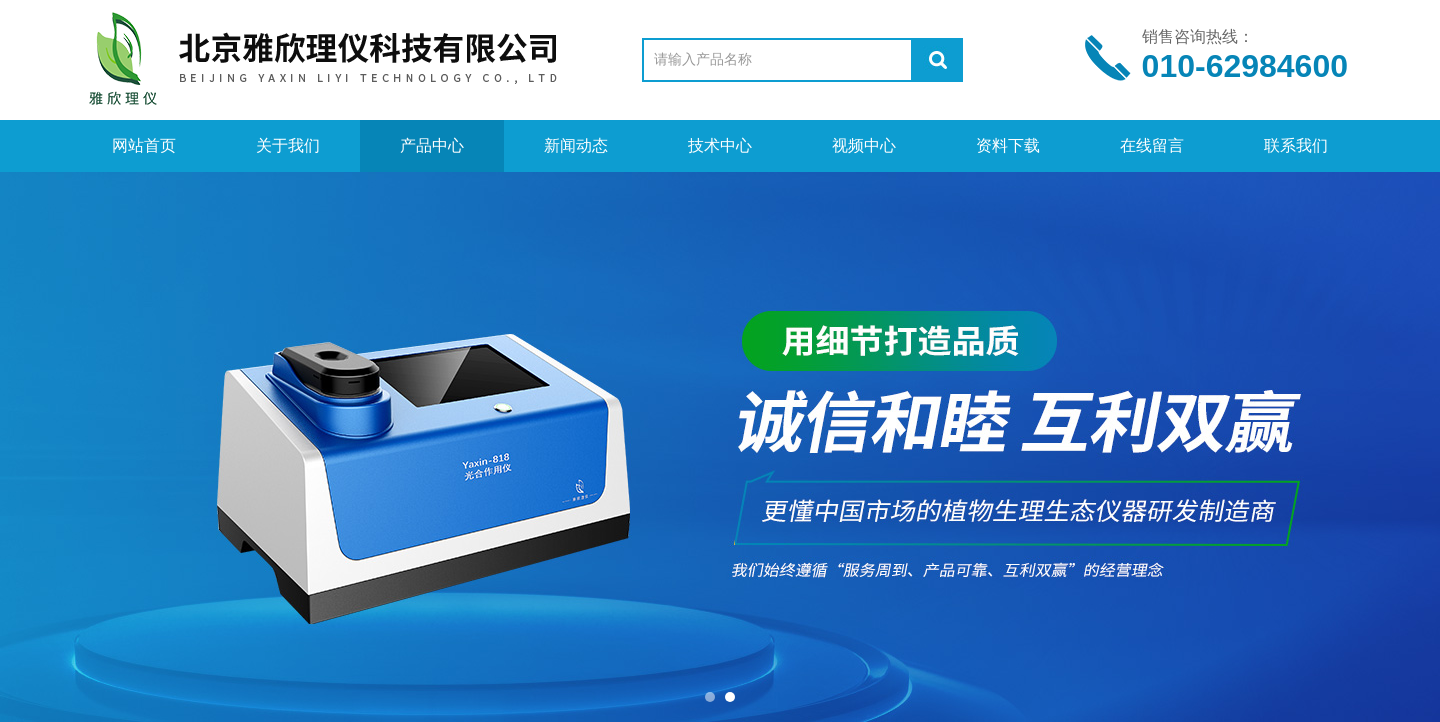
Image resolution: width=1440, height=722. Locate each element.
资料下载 (1008, 145)
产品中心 (432, 145)
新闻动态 (576, 145)
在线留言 (1152, 145)
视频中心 (864, 145)
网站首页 (144, 145)
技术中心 (720, 145)
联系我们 (1296, 145)
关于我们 (288, 145)
